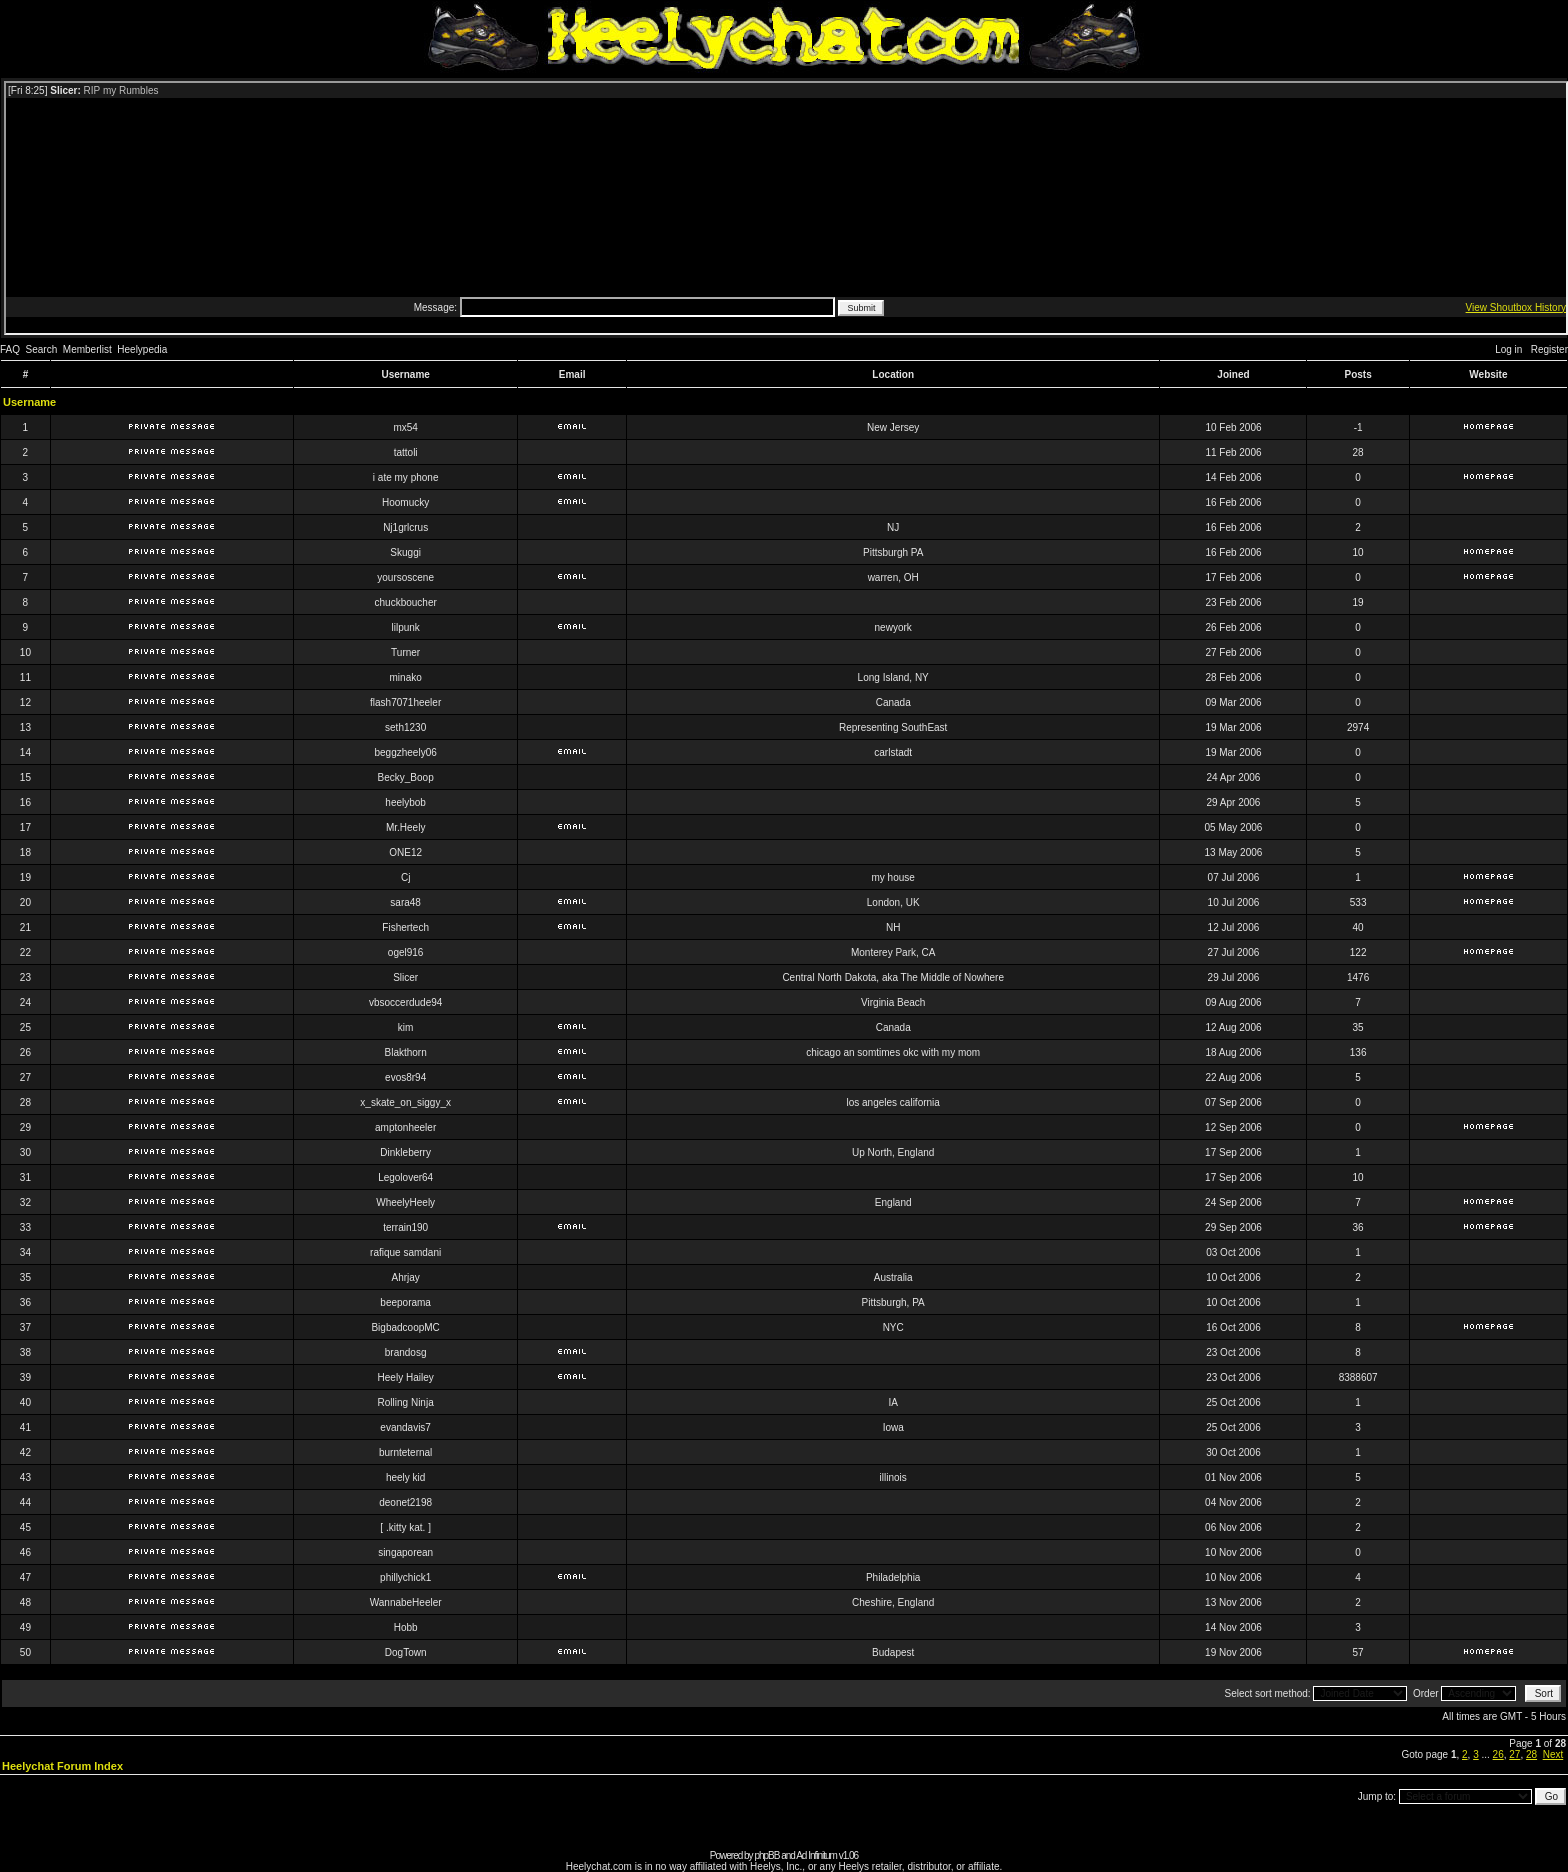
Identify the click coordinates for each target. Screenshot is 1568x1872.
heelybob (405, 802)
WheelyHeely (405, 1202)
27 (1514, 1754)
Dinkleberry (405, 1152)
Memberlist (87, 349)
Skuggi (405, 552)
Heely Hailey (406, 1377)
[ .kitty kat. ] (405, 1527)
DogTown (406, 1652)
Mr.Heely (405, 827)
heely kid (405, 1477)
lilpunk (405, 627)
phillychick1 (405, 1577)
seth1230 (405, 727)
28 (1531, 1754)
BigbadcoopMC (405, 1327)
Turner (405, 652)
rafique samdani (405, 1252)
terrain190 (405, 1227)
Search (42, 349)
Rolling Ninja (406, 1402)
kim (406, 1027)
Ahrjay (405, 1277)
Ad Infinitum (816, 1855)
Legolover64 (405, 1177)
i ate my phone (406, 477)
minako (406, 677)
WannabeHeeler (406, 1602)
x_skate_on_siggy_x (405, 1102)
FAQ (10, 349)
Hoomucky (405, 502)
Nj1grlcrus (405, 527)
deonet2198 (405, 1502)
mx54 (405, 427)
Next (1553, 1754)
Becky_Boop (406, 777)
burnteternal (405, 1452)
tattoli (406, 452)
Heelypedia (142, 349)
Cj (405, 877)
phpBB (766, 1855)
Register (1549, 349)
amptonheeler (405, 1127)
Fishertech (405, 927)
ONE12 (405, 852)
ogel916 (406, 952)
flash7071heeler (405, 702)
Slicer (405, 977)
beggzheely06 (406, 752)
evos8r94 (405, 1077)
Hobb (406, 1627)
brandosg (406, 1352)
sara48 (405, 902)
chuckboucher (406, 602)
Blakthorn (406, 1052)
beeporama (405, 1302)
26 (1498, 1754)
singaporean (405, 1552)
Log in (1508, 349)
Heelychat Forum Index (62, 1766)
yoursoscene (405, 577)
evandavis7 (405, 1427)
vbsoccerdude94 (405, 1002)
